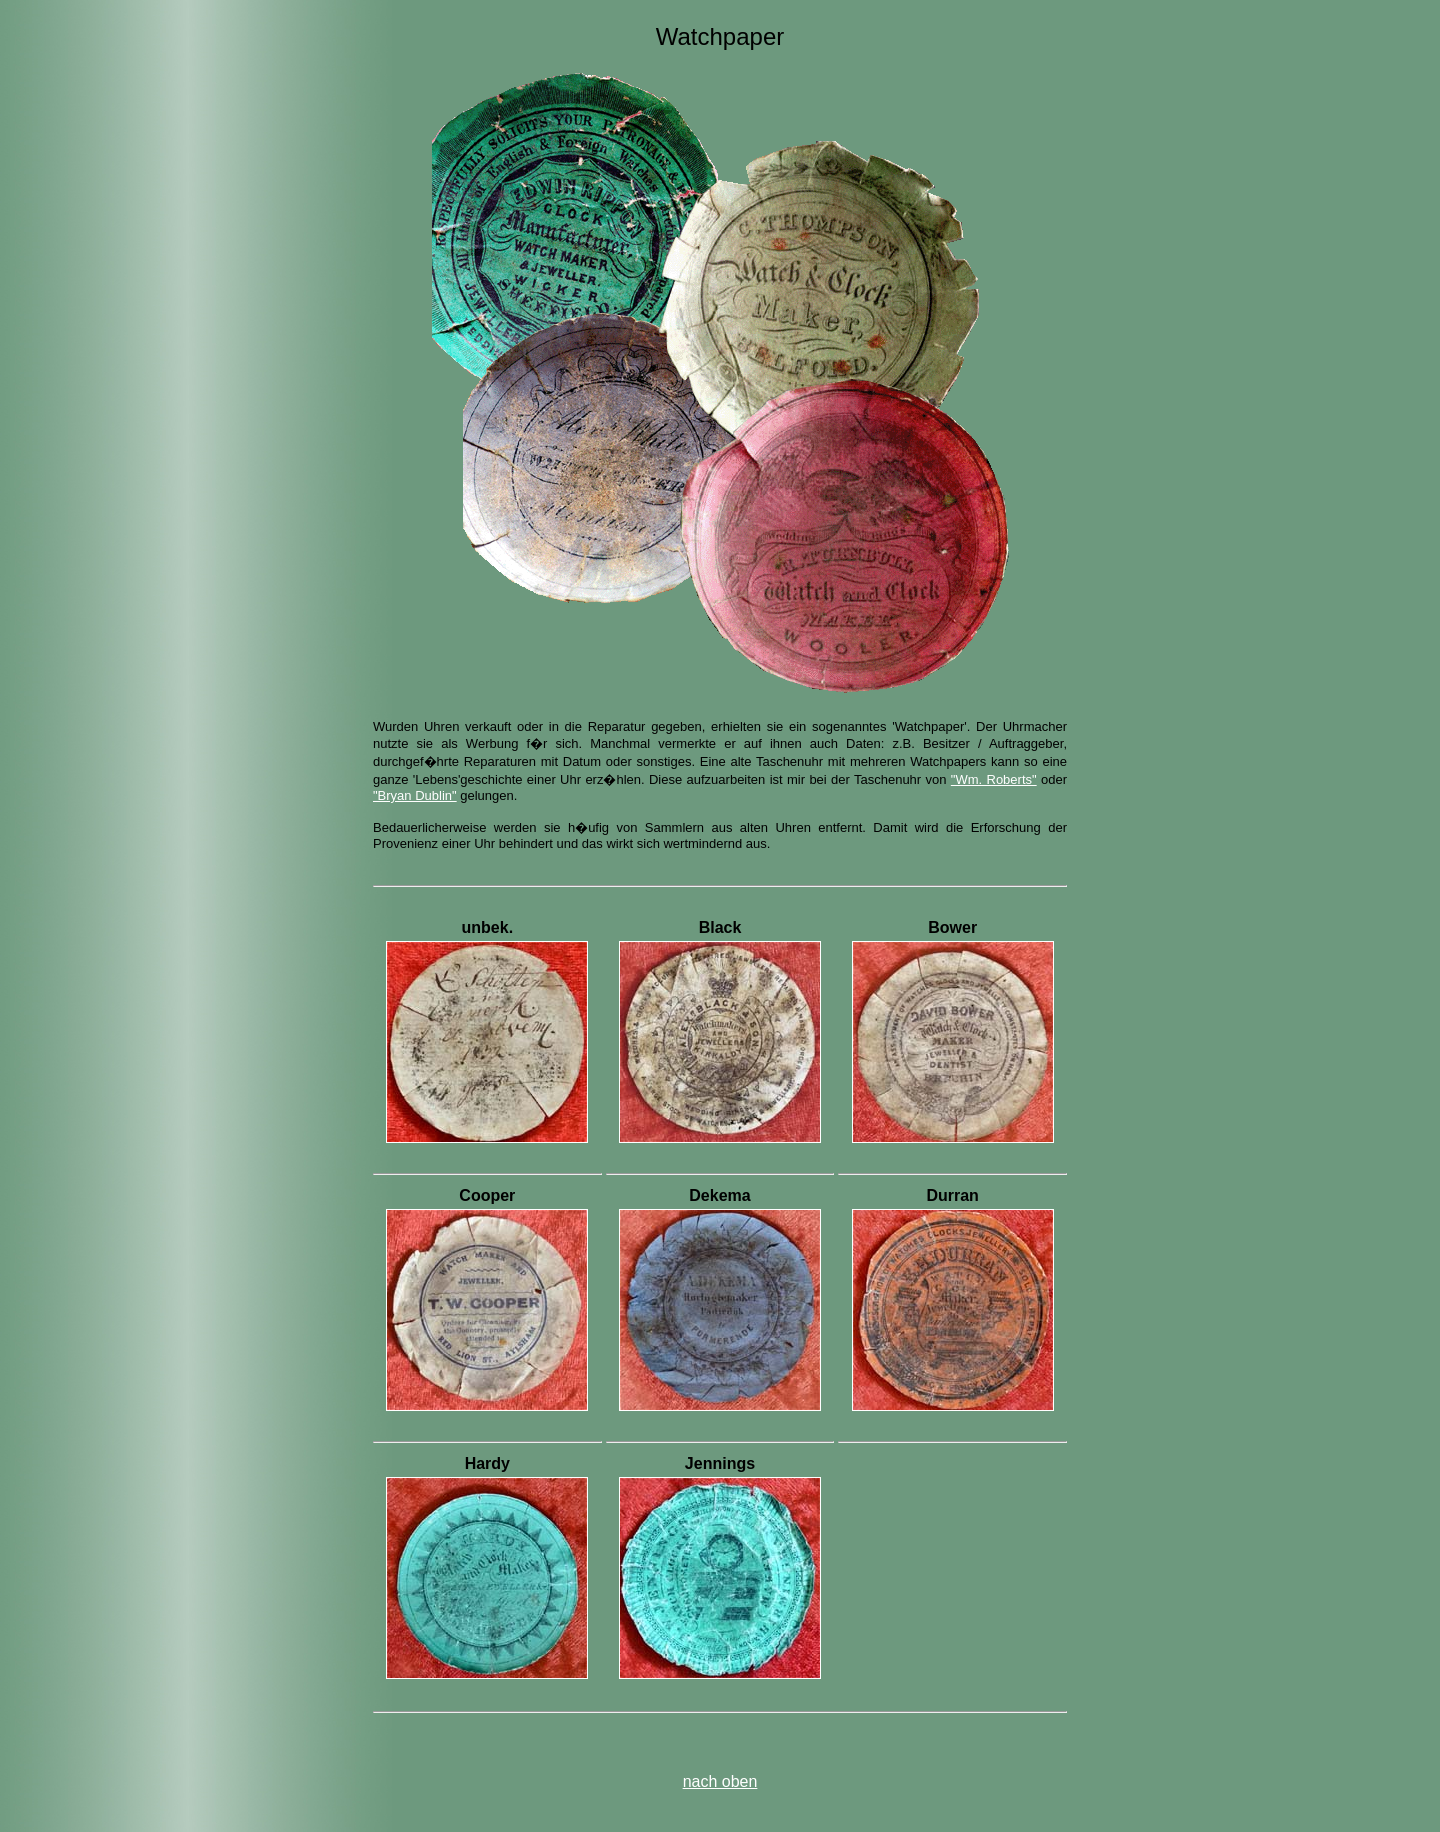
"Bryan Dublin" (415, 795)
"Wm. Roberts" (994, 779)
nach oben (720, 1781)
